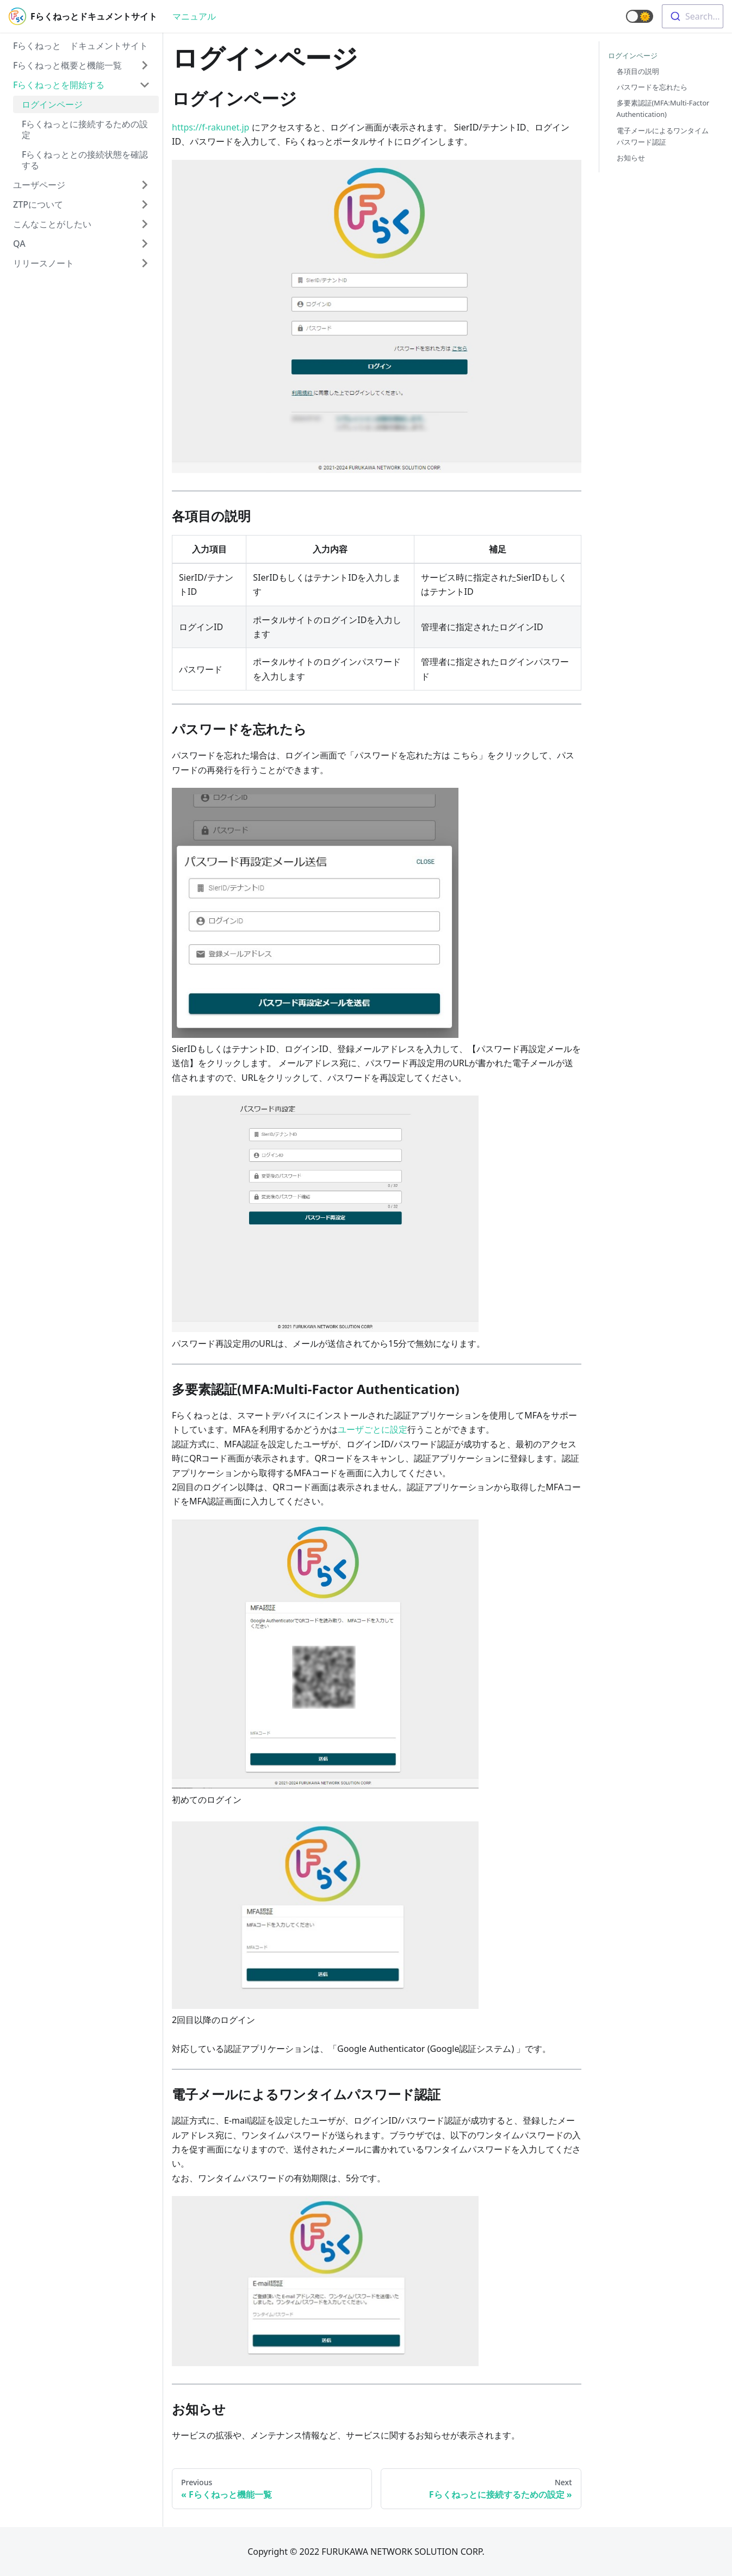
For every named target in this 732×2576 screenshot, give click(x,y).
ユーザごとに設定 (372, 1429)
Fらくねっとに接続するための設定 (85, 129)
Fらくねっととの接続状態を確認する (85, 159)
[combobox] (692, 16)
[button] (639, 16)
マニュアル (194, 16)
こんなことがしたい (52, 224)
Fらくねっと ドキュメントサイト (80, 46)
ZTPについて (38, 204)
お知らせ (631, 158)
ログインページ (52, 104)
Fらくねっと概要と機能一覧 (67, 65)
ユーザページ (39, 185)
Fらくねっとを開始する (58, 85)
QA (19, 244)
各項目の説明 (638, 71)
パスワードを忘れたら (652, 87)
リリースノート (43, 263)
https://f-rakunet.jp (210, 127)
